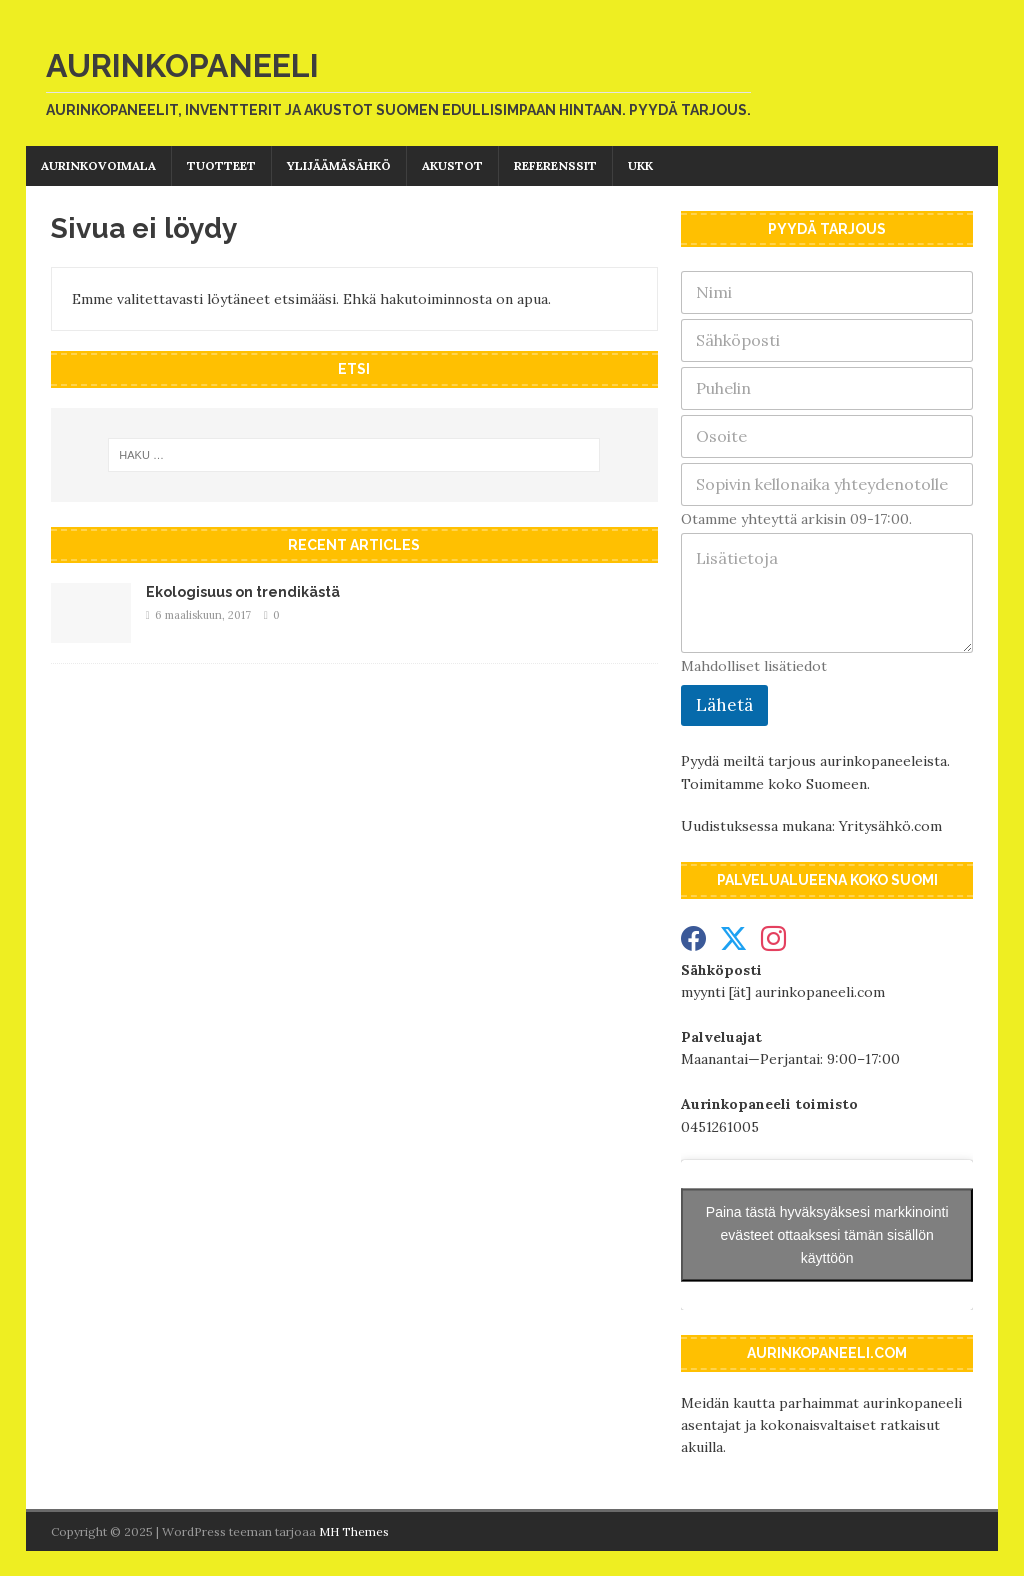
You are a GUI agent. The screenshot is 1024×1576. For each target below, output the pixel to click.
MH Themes (354, 1531)
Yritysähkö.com (890, 826)
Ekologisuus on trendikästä (243, 592)
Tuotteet (221, 165)
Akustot (452, 165)
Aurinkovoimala (98, 165)
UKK (640, 165)
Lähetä (724, 705)
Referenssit (555, 165)
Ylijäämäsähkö (339, 165)
